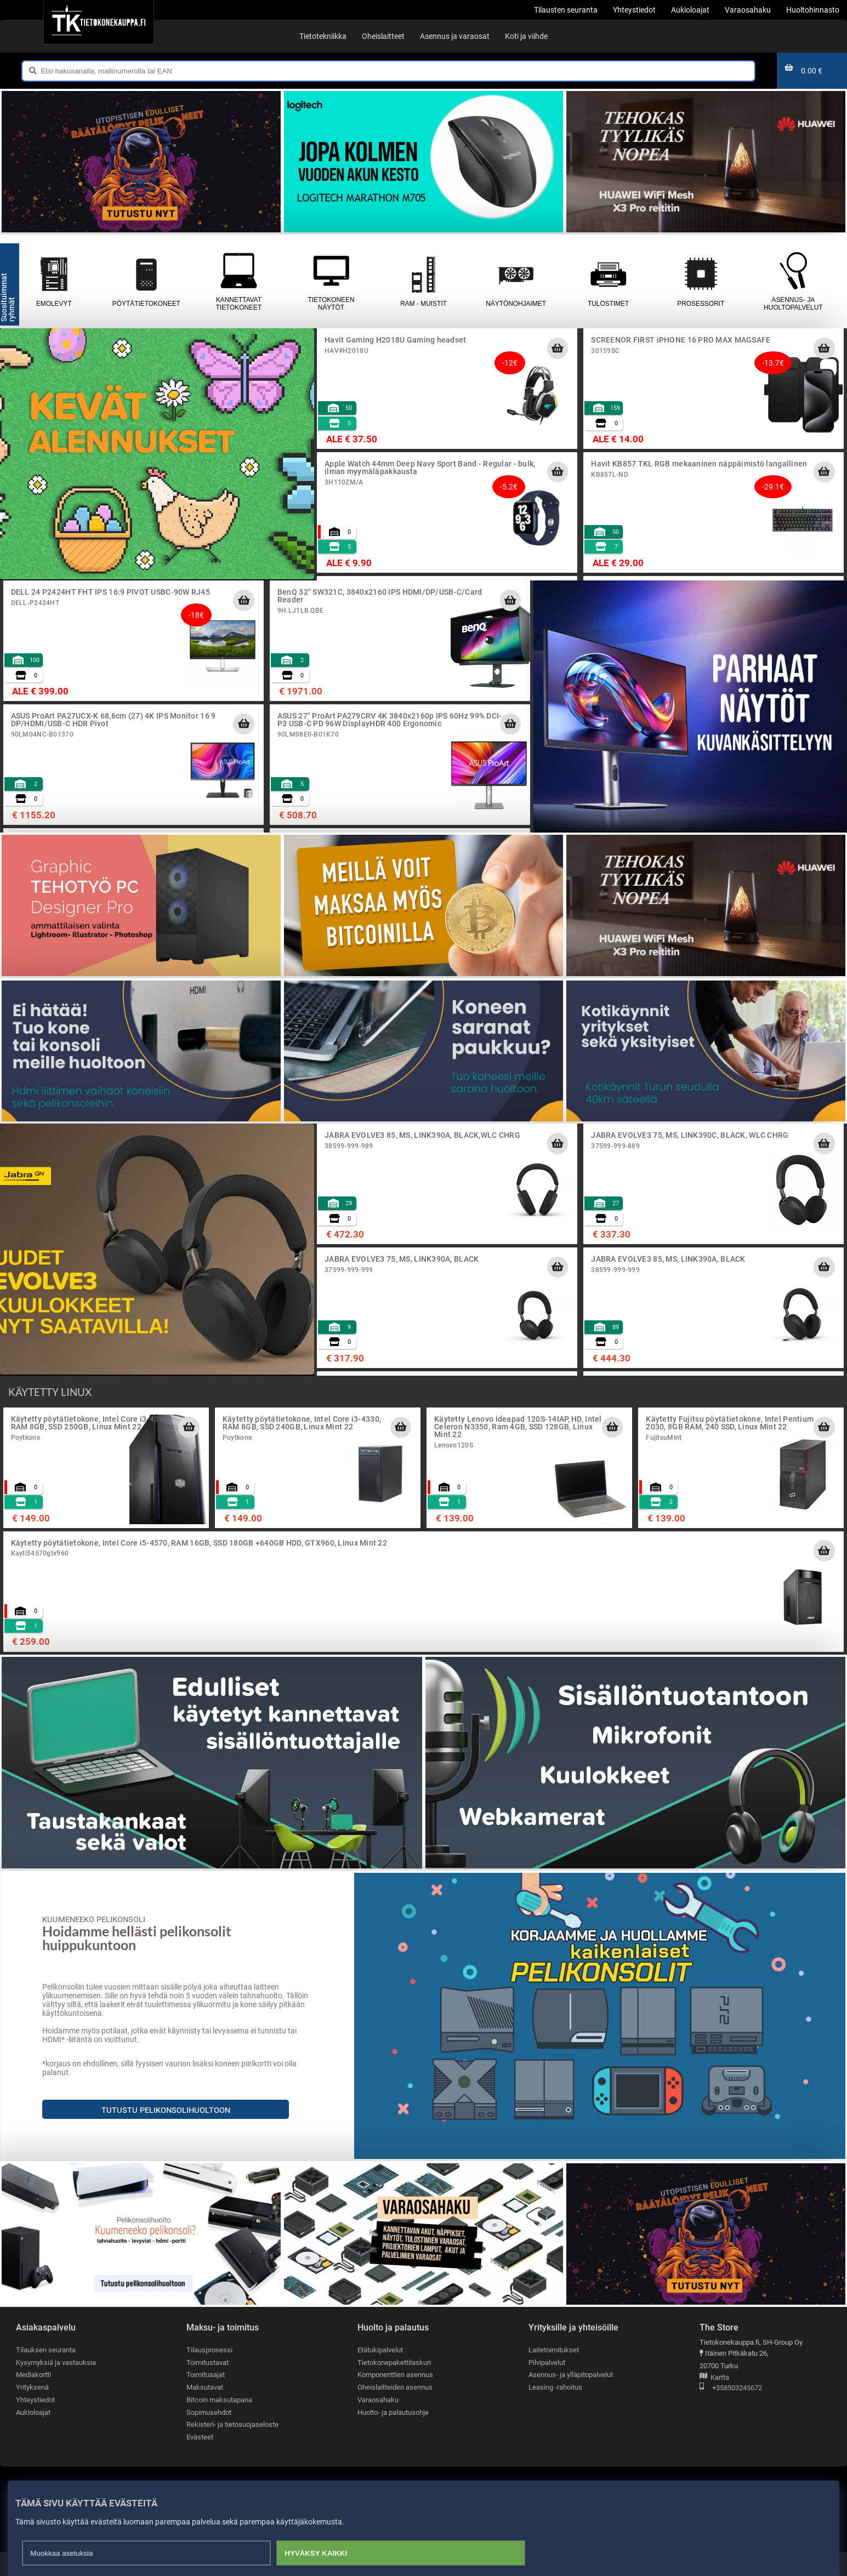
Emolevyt (54, 306)
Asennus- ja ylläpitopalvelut (570, 2399)
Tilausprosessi (209, 2374)
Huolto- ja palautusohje (393, 2436)
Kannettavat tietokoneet (239, 306)
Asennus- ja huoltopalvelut (794, 306)
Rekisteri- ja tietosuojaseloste (232, 2448)
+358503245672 (731, 2412)
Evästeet (199, 2461)
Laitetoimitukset (553, 2374)
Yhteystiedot (35, 2424)
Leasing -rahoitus (555, 2411)
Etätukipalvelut (380, 2374)
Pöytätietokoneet (147, 306)
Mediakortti (33, 2399)
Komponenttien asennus (395, 2399)
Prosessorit (701, 306)
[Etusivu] (98, 22)
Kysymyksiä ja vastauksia (56, 2387)
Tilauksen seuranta (46, 2374)
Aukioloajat (33, 2436)
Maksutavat (204, 2411)
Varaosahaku (378, 2424)
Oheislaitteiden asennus (395, 2411)
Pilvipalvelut (546, 2387)
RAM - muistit (423, 306)
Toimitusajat (205, 2399)
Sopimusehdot (208, 2436)
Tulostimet (608, 306)
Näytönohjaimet (516, 306)
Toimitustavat (207, 2387)
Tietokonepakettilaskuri (394, 2387)
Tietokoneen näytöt (331, 306)
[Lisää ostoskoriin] (557, 372)
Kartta (714, 2402)
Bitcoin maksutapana (219, 2424)
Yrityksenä (32, 2411)
